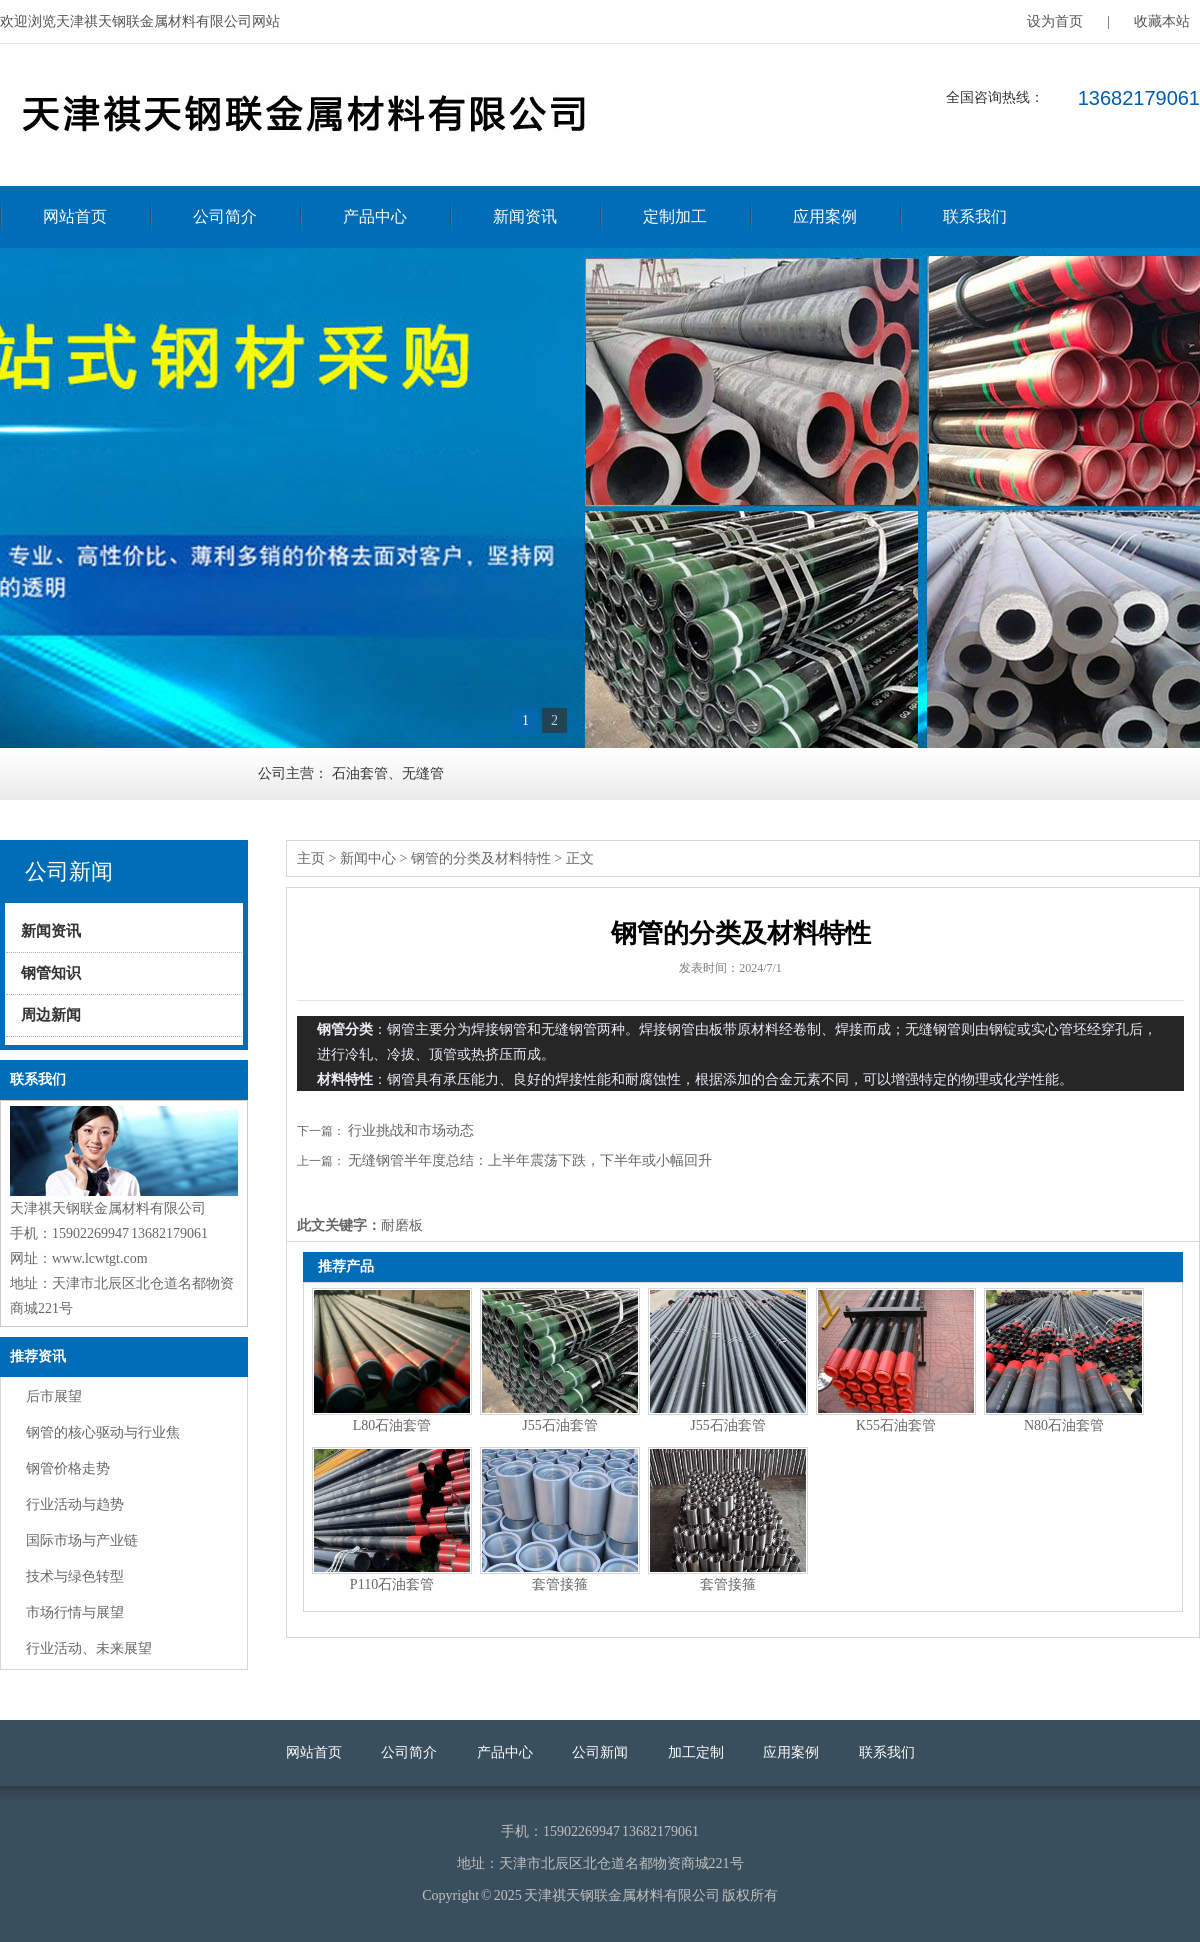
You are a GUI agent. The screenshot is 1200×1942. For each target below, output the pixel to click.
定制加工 (675, 216)
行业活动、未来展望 (89, 1648)
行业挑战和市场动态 (411, 1130)
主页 (311, 858)
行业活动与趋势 (75, 1504)
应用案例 (825, 216)
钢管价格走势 (68, 1468)
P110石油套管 (392, 1584)
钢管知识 (51, 973)
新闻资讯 (525, 216)
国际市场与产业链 (82, 1540)
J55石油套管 (559, 1425)
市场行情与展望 (75, 1612)
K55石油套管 (896, 1425)
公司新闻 (600, 1752)
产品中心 (375, 216)
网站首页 (75, 216)
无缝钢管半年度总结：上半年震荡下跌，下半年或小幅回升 (530, 1160)
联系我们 (975, 216)
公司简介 (225, 216)
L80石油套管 (392, 1425)
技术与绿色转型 (75, 1576)
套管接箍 (560, 1584)
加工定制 (696, 1752)
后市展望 (54, 1396)
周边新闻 (51, 1015)
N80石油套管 (1064, 1425)
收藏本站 (1162, 21)
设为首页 (1055, 21)
